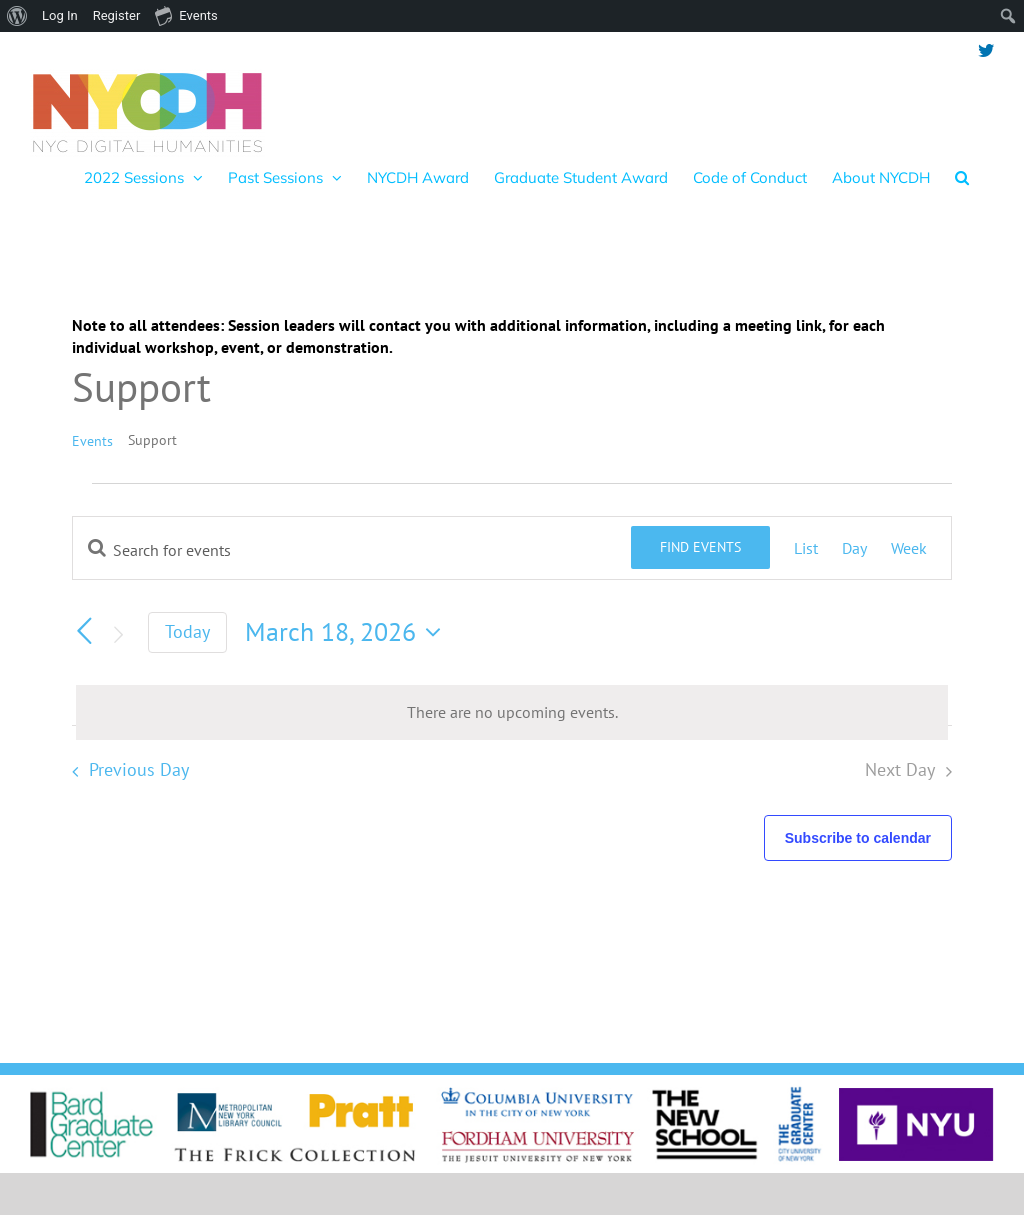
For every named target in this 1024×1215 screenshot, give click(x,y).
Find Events (700, 547)
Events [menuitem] (186, 15)
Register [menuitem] (117, 15)
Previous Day (139, 769)
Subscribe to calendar (858, 838)
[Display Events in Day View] (854, 548)
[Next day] (118, 635)
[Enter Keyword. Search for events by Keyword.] (352, 550)
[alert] (512, 712)
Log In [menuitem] (60, 15)
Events (92, 441)
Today (187, 631)
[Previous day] (84, 631)
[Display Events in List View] (806, 548)
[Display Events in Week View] (909, 548)
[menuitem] (17, 16)
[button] (962, 177)
